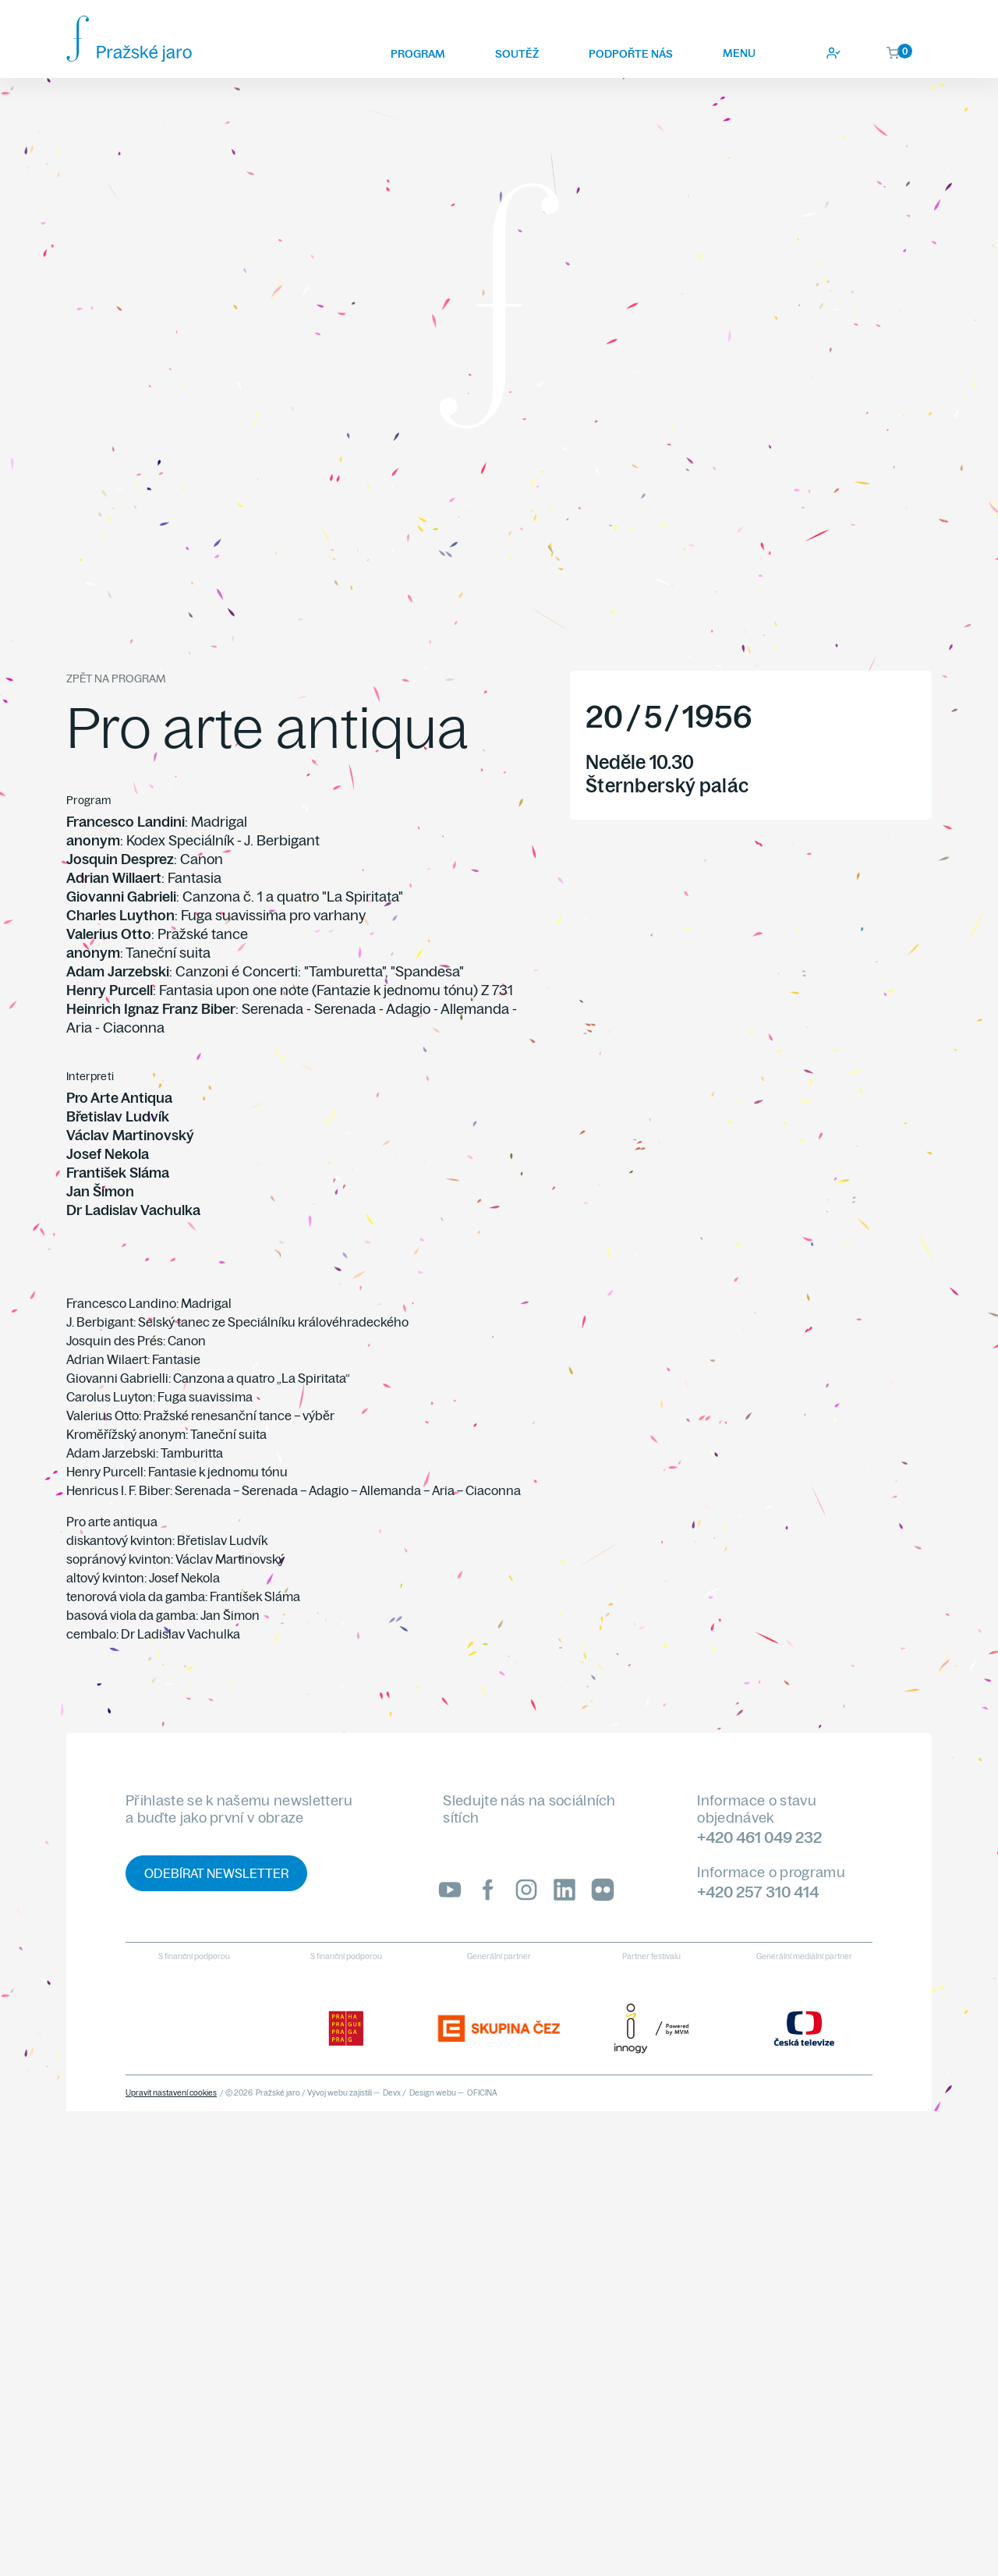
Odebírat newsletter (216, 1873)
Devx (392, 2093)
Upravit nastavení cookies (171, 2093)
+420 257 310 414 (758, 1891)
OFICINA (482, 2093)
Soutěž (517, 54)
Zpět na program (115, 678)
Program (418, 54)
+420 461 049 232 (759, 1837)
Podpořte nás (631, 54)
